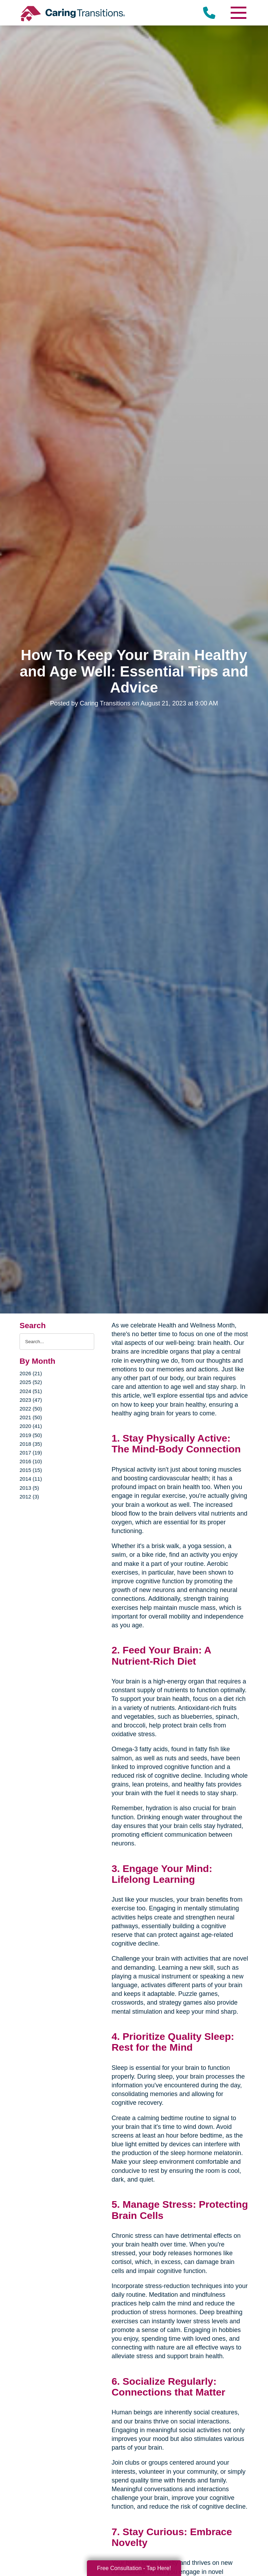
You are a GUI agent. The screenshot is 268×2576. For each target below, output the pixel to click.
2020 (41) (31, 1426)
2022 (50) (31, 1409)
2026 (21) (31, 1373)
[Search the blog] (57, 1341)
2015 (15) (31, 1470)
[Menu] (238, 12)
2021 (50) (31, 1417)
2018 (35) (31, 1444)
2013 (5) (29, 1488)
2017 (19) (31, 1453)
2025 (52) (31, 1382)
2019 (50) (31, 1435)
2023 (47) (31, 1400)
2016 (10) (31, 1461)
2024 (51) (31, 1391)
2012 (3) (29, 1497)
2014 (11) (31, 1479)
